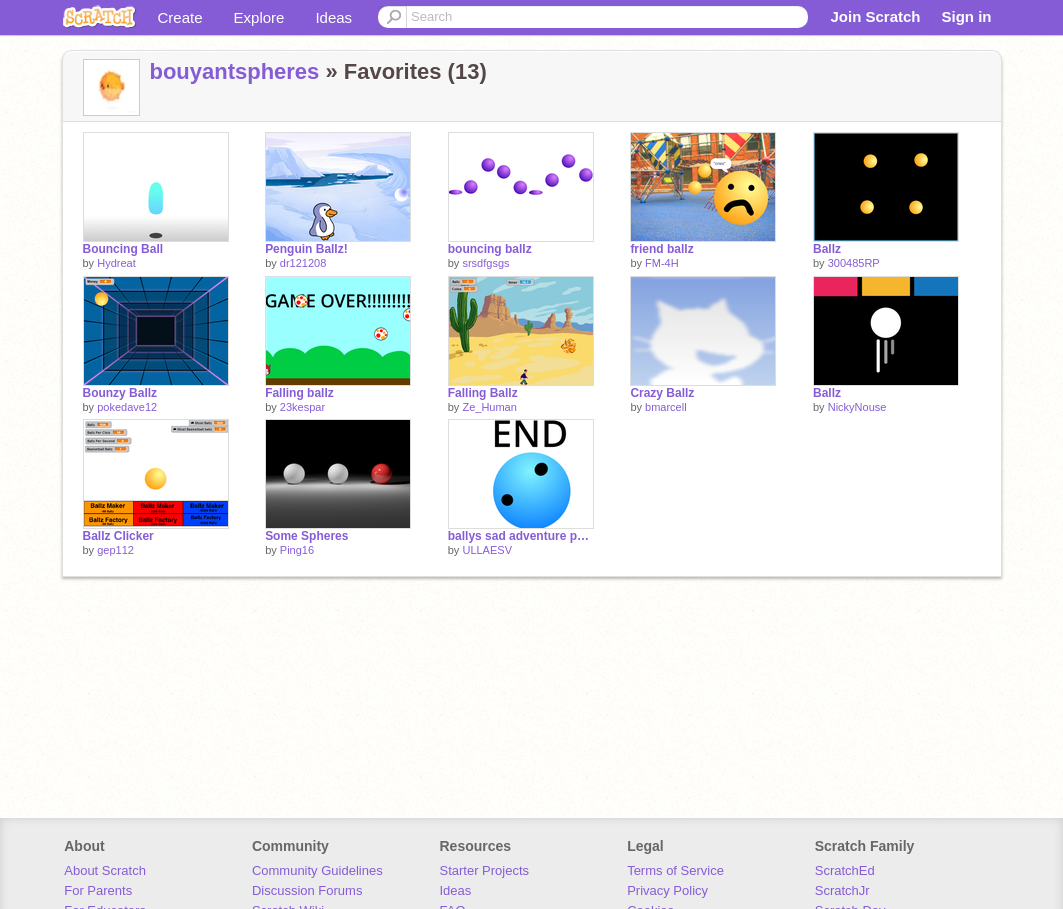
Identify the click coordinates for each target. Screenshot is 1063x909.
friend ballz (661, 249)
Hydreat (116, 263)
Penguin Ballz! (306, 249)
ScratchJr (842, 890)
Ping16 (297, 550)
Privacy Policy (667, 890)
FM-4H (662, 263)
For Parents (98, 890)
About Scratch (105, 870)
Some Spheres (306, 536)
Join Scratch (875, 16)
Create (180, 17)
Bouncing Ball (123, 249)
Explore (259, 17)
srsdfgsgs (485, 263)
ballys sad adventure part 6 (521, 536)
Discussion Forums (307, 890)
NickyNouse (857, 407)
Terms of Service (675, 870)
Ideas (333, 17)
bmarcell (666, 407)
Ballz (827, 249)
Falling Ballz (483, 393)
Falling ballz (299, 393)
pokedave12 (127, 407)
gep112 (115, 550)
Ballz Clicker (118, 536)
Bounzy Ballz (120, 393)
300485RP (854, 263)
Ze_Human (489, 407)
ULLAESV (487, 550)
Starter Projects (485, 870)
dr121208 (303, 263)
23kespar (302, 407)
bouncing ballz (490, 249)
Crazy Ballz (662, 393)
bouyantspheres (235, 71)
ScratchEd (845, 870)
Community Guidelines (317, 870)
